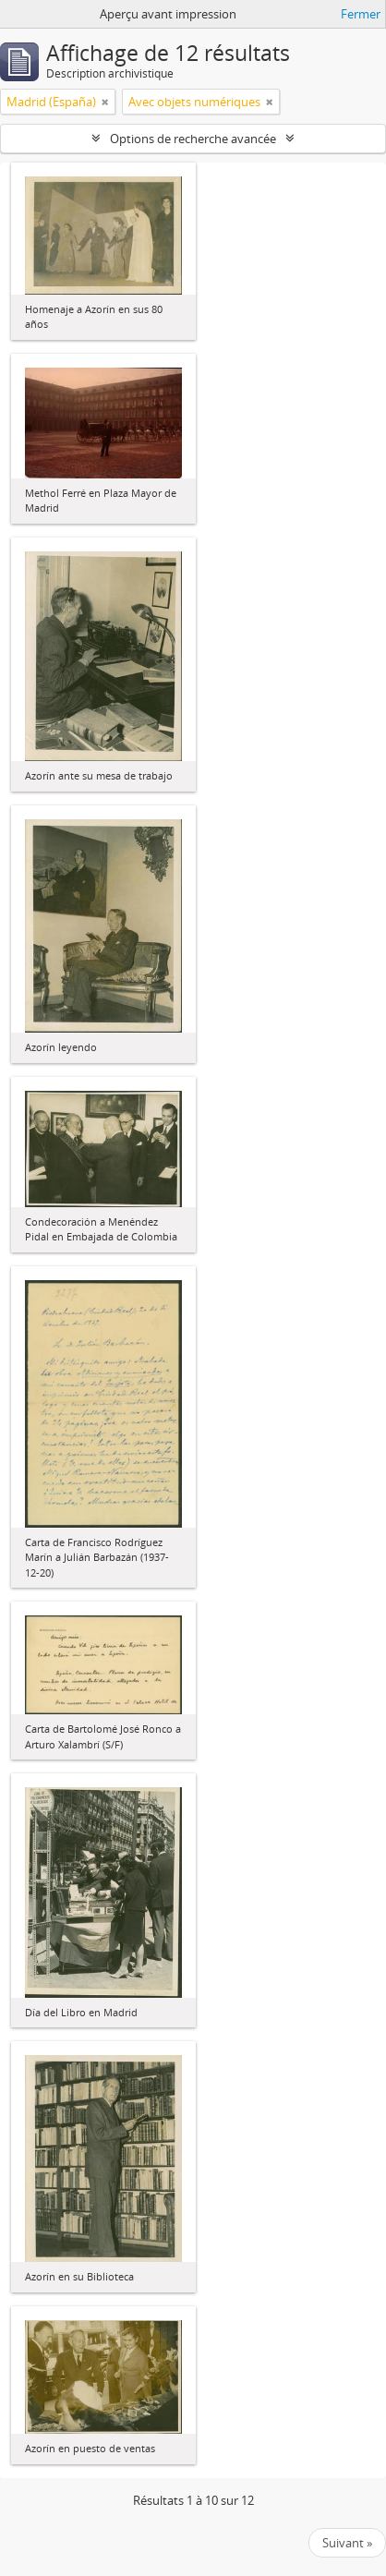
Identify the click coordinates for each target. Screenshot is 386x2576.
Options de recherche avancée (193, 138)
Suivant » (347, 2542)
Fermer (360, 14)
